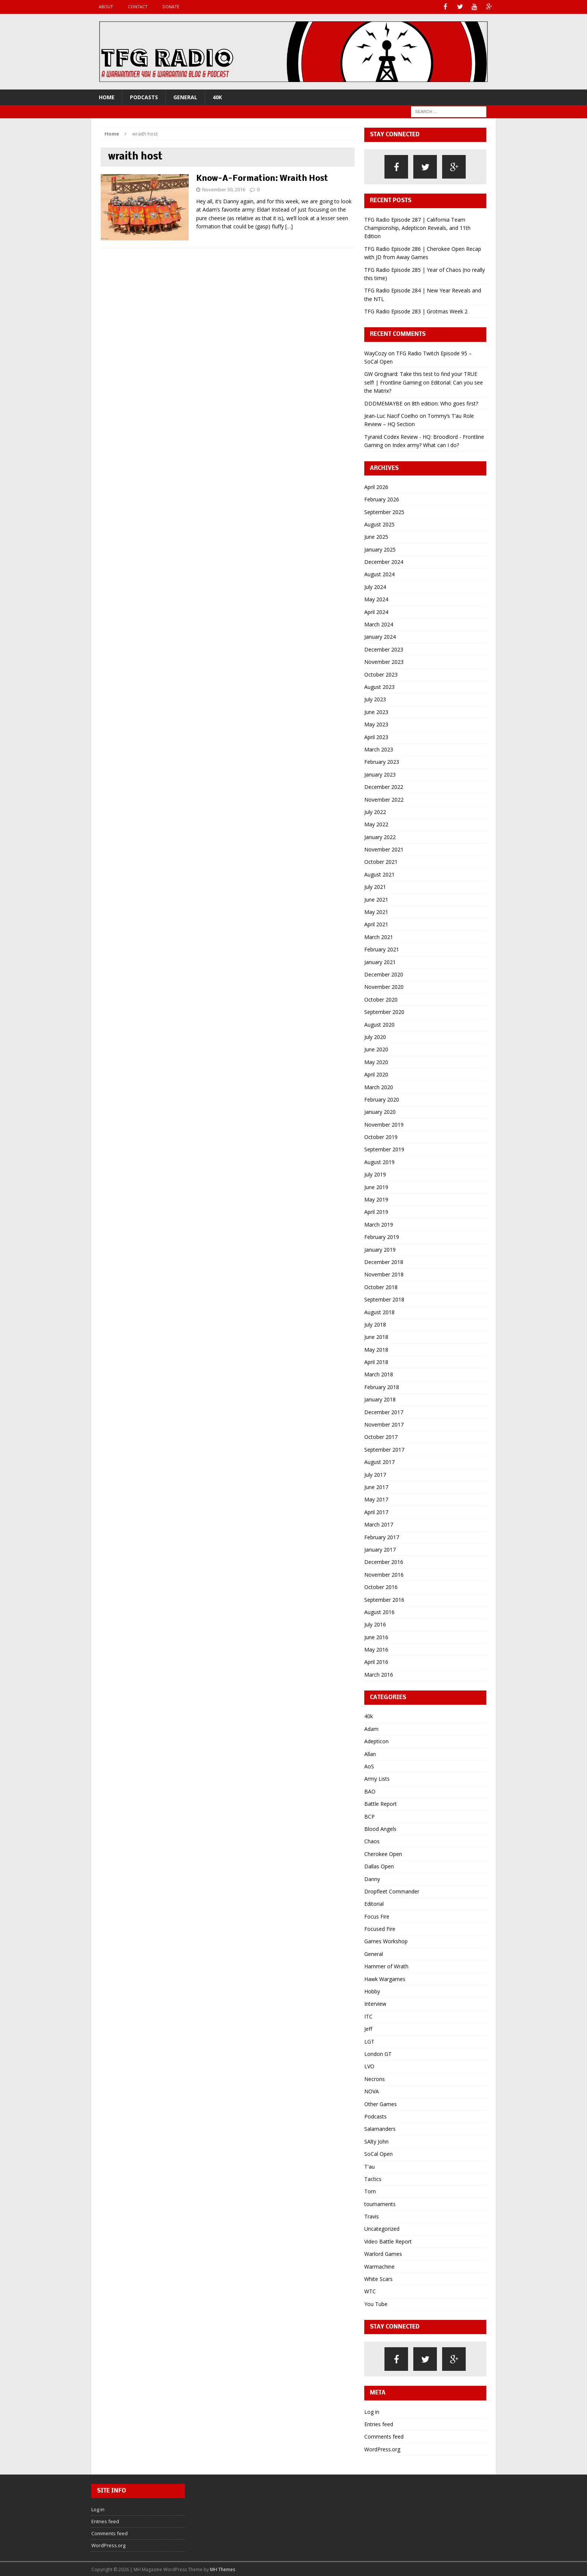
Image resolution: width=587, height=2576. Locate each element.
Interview (375, 2003)
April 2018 (376, 1361)
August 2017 (379, 1461)
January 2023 (380, 773)
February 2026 (381, 498)
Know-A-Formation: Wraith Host (262, 178)
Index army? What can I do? (425, 444)
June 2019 (376, 1186)
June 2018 (376, 1336)
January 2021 (380, 961)
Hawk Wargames (384, 1978)
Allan (370, 1753)
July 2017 (375, 1473)
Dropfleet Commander (391, 1890)
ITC (368, 2015)
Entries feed (378, 2423)
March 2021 (378, 936)
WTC (370, 2290)
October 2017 (381, 1436)
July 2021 (375, 886)
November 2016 (384, 1573)
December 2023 (383, 648)
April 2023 (376, 736)
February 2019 (381, 1236)
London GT (378, 2053)
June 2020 (376, 1048)
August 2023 (379, 686)
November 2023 (384, 661)
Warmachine (379, 2265)
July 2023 (375, 698)
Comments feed (384, 2436)
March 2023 (378, 748)
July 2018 (375, 1323)
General (185, 96)
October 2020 (381, 998)
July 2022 (375, 811)
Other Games (380, 2103)
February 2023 (381, 761)
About (106, 6)
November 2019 (384, 1123)
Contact (137, 6)
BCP (369, 1815)
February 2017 (381, 1536)
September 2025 (384, 511)
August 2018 (379, 1311)
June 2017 (376, 1486)
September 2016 (384, 1599)
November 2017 (384, 1424)
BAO (369, 1790)
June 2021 (376, 898)
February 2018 (381, 1386)
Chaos (372, 1840)
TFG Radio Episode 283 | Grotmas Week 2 (416, 311)
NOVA (371, 2090)
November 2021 (384, 849)
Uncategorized (381, 2228)
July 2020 (375, 1036)
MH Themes (222, 2569)
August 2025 (379, 523)
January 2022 (380, 836)
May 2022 (376, 823)
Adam (371, 1728)
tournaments (380, 2203)
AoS (369, 1765)
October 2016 (381, 1586)
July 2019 (375, 1174)
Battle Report (380, 1803)
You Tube (375, 2303)
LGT (369, 2040)
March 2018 (378, 1373)
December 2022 (383, 786)
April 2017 (376, 1511)
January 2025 (380, 548)
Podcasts (144, 96)
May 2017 (376, 1499)
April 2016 (376, 1661)
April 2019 (376, 1211)
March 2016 (378, 1673)
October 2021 (381, 861)
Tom (370, 2190)
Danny (372, 1878)
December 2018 (383, 1261)
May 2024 (376, 598)
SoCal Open (378, 2153)
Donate (170, 6)
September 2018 (384, 1299)
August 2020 (379, 1023)
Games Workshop (386, 1940)
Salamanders (380, 2128)
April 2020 (376, 1074)
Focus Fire (376, 1915)
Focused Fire (379, 1928)
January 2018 (380, 1399)
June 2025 (376, 536)
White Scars (378, 2278)
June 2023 (376, 711)
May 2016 (376, 1649)
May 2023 (376, 723)
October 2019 (381, 1136)
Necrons (374, 2078)
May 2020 (376, 1061)
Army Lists (377, 1778)
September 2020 (384, 1011)
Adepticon (376, 1740)
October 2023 (381, 673)
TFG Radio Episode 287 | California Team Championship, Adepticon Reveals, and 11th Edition (417, 227)
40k (217, 96)
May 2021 (376, 911)
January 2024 (380, 636)
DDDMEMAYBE (383, 402)
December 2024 (383, 561)
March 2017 (378, 1524)
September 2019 (384, 1148)
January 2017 (380, 1548)
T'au (369, 2165)
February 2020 (381, 1098)
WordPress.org (382, 2448)
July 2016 (375, 1624)
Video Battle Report (388, 2240)
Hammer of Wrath (386, 1965)
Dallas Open (379, 1865)
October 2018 (381, 1286)
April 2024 (376, 611)
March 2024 (378, 624)
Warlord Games (383, 2253)
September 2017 (384, 1448)
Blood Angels (380, 1828)
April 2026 (376, 486)
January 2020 (380, 1111)
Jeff (368, 2028)
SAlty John (376, 2140)
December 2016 (383, 1561)
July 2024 (375, 586)
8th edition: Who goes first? (445, 402)
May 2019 (376, 1198)
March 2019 (378, 1223)
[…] (289, 226)
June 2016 (376, 1636)
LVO (369, 2065)
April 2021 (376, 923)
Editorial (374, 1903)
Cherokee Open (383, 1853)
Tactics (372, 2178)
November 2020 (384, 986)
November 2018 (384, 1274)
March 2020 (378, 1086)
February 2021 (381, 949)
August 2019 (379, 1161)
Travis (371, 2216)
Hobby (372, 1991)
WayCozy (375, 352)
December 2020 (383, 973)
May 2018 (376, 1348)
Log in (371, 2411)
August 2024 (379, 573)
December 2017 (383, 1411)
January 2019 (380, 1248)
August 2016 (379, 1611)
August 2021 (379, 873)
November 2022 (384, 798)
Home (107, 96)
